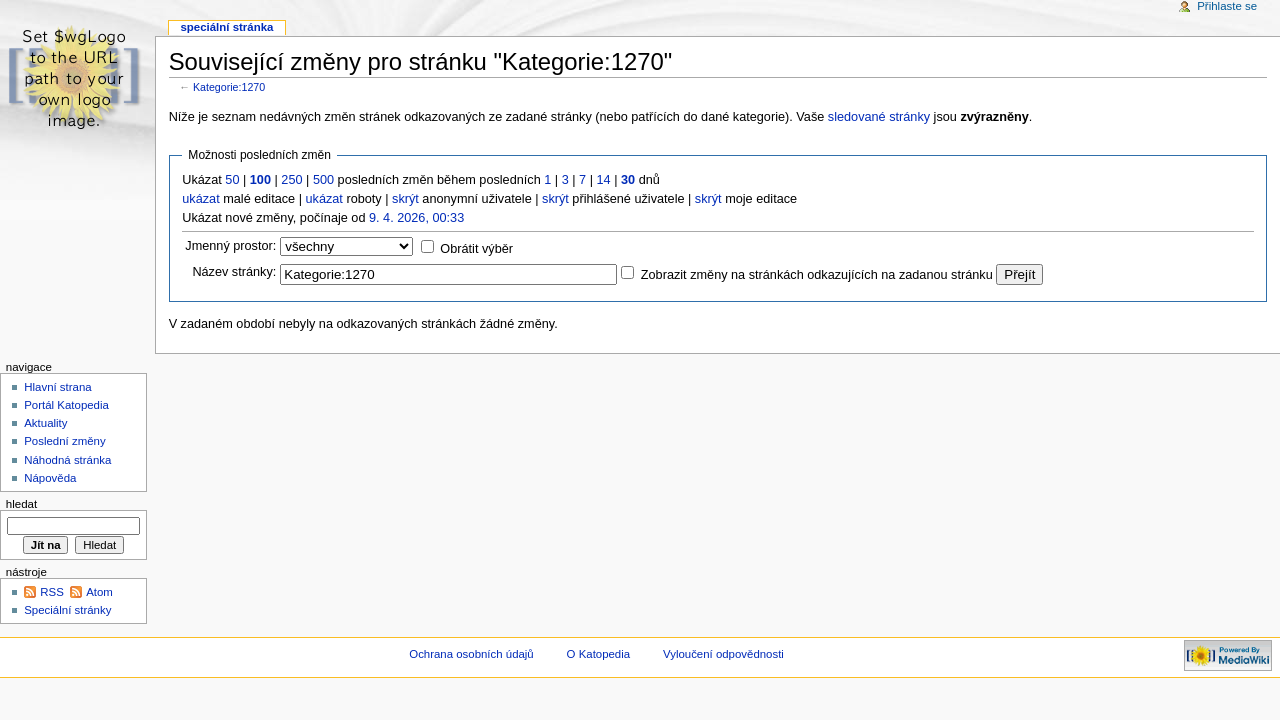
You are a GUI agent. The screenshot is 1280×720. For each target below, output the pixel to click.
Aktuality (45, 423)
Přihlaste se (1227, 6)
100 (260, 180)
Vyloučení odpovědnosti (723, 654)
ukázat (200, 199)
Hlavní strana (57, 387)
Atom (99, 592)
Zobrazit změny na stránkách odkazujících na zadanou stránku (817, 275)
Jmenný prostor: (230, 246)
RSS (52, 592)
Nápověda (50, 478)
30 (628, 180)
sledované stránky (879, 117)
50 (232, 180)
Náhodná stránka (67, 460)
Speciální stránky (67, 610)
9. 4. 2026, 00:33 (416, 218)
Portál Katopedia (66, 405)
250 (291, 180)
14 (604, 180)
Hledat (21, 504)
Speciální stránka (226, 27)
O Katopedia (599, 654)
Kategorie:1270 (229, 87)
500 (323, 180)
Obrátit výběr (476, 249)
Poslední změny (65, 441)
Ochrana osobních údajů (471, 654)
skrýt (405, 199)
